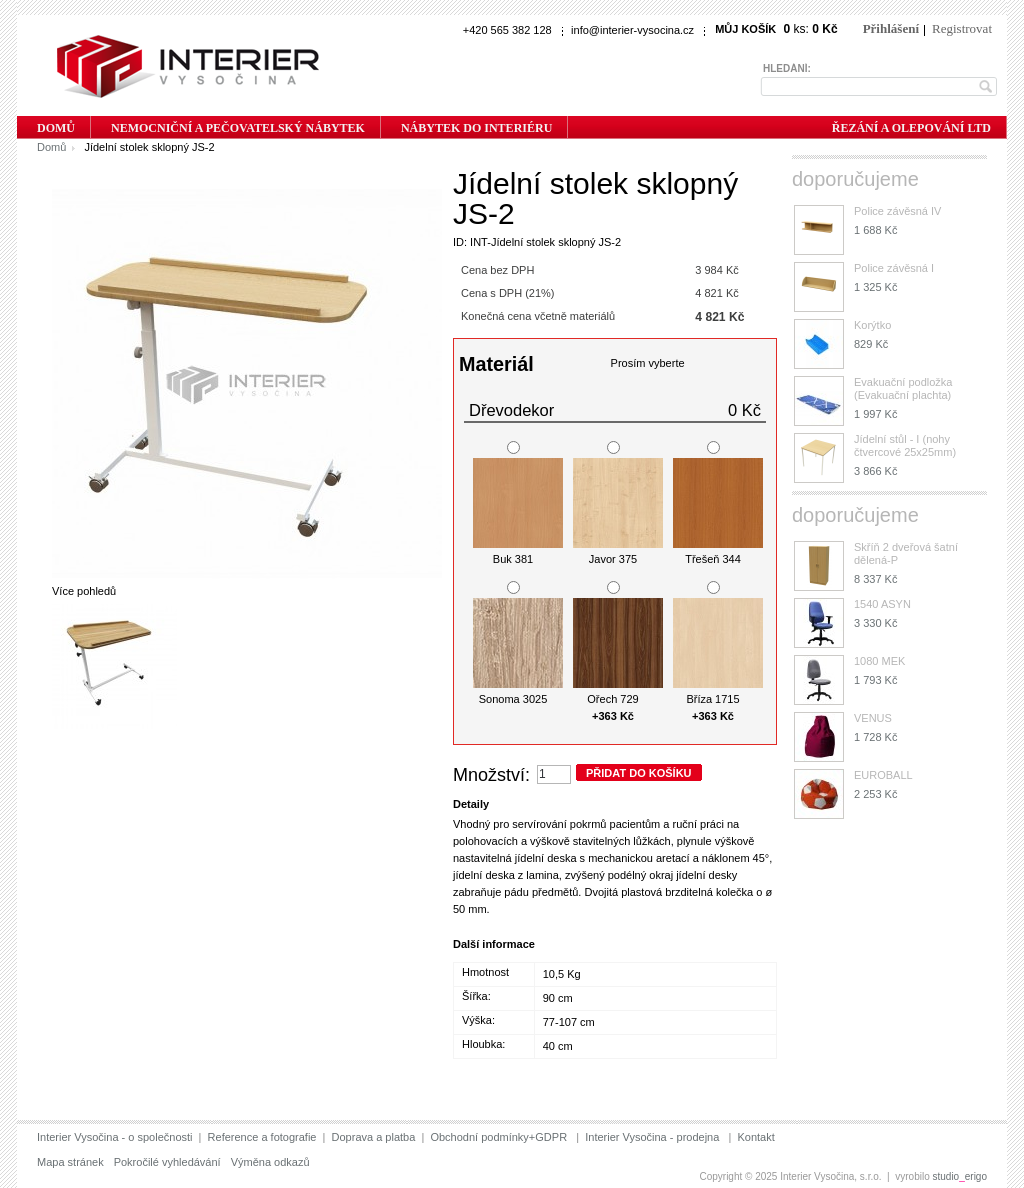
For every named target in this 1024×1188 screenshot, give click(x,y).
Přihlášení (891, 28)
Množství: (491, 775)
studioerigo (960, 1176)
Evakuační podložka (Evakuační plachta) (903, 388)
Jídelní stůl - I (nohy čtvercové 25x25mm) (905, 445)
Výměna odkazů (270, 1162)
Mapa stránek (70, 1162)
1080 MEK (879, 661)
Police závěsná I (894, 268)
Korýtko (872, 325)
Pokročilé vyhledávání (167, 1162)
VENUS (873, 718)
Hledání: (787, 68)
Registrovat (962, 28)
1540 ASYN (882, 604)
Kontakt (755, 1137)
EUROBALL (883, 775)
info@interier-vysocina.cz (632, 30)
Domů (51, 147)
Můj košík (745, 29)
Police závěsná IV (897, 211)
